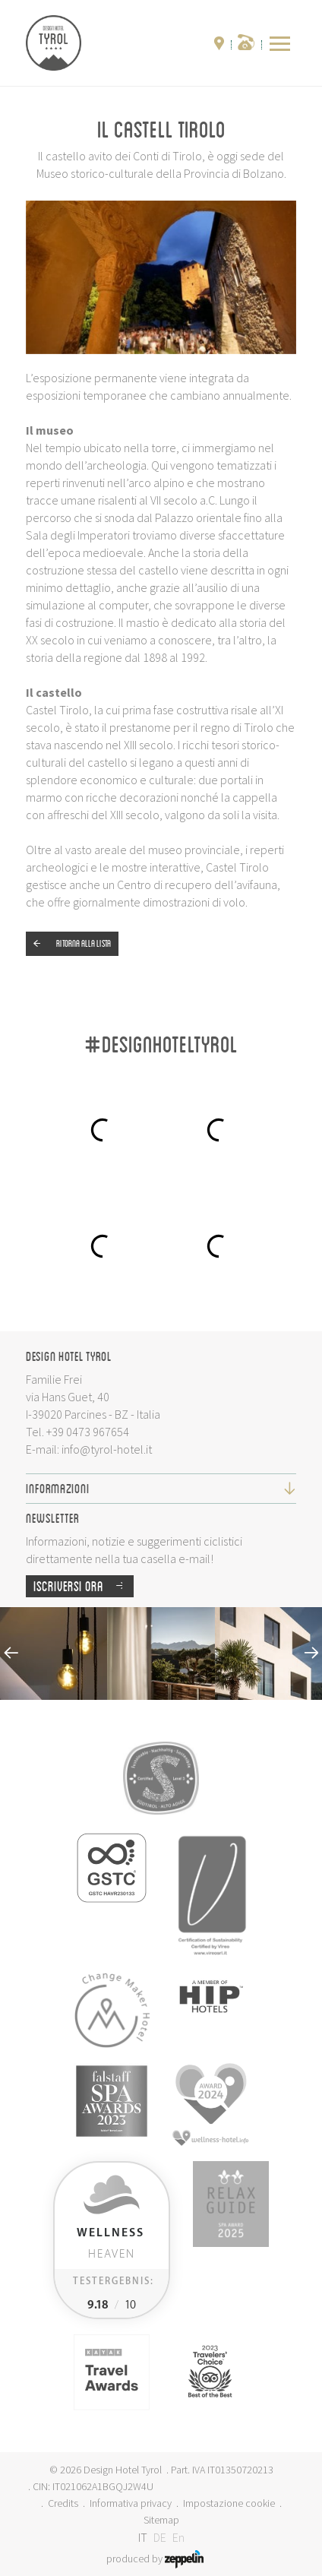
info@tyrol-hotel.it (107, 1449)
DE (159, 2537)
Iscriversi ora (83, 1586)
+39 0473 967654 (87, 1431)
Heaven (110, 2243)
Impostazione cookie (229, 2503)
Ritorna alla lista (68, 944)
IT (142, 2537)
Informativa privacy (131, 2503)
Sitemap (161, 2520)
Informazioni (161, 1488)
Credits (63, 2503)
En (178, 2537)
